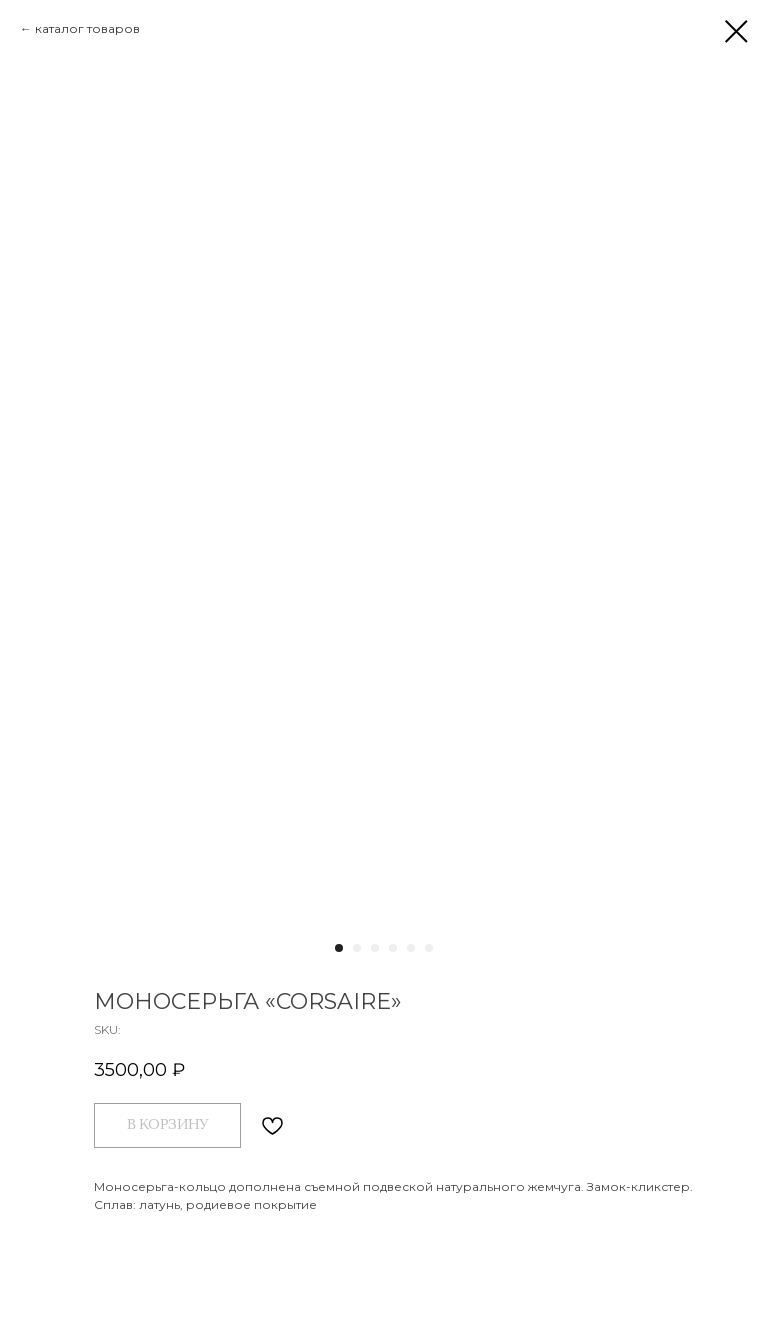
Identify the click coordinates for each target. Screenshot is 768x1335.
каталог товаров (87, 28)
